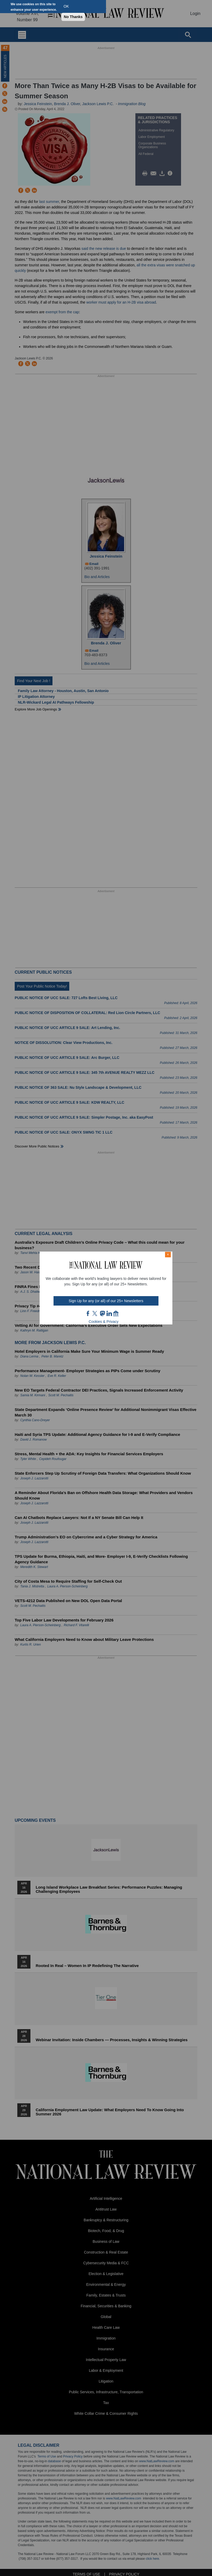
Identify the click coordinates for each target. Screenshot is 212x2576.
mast (102, 1313)
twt (95, 1313)
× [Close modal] (168, 1254)
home (116, 1313)
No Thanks (73, 17)
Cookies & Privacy (104, 1321)
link (109, 1313)
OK (66, 6)
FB (88, 1313)
